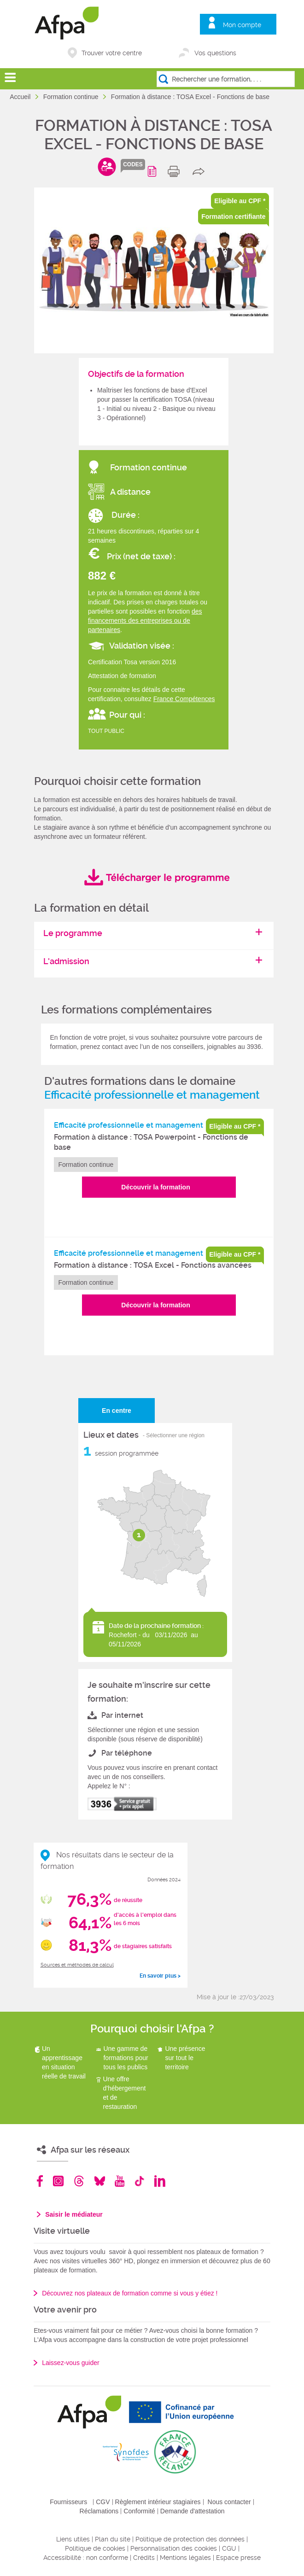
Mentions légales (185, 2557)
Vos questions (215, 53)
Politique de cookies (95, 2548)
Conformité (139, 2511)
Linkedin (159, 2181)
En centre (116, 1410)
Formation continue (71, 96)
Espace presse (238, 2557)
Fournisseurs (68, 2502)
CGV (103, 2502)
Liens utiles (73, 2539)
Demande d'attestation (192, 2511)
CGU (229, 2548)
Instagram (58, 2181)
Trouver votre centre (112, 53)
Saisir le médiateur (74, 2214)
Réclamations (99, 2511)
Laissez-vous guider (70, 2362)
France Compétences (184, 699)
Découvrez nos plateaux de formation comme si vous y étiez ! (129, 2293)
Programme (153, 171)
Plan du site (112, 2539)
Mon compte (242, 25)
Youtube (119, 2181)
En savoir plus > (160, 1976)
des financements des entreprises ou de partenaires (145, 620)
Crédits (144, 2557)
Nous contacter (229, 2502)
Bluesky (99, 2181)
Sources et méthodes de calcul (77, 1965)
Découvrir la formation (155, 1187)
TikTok (139, 2181)
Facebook (40, 2181)
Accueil (21, 96)
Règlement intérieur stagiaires (158, 2502)
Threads (79, 2181)
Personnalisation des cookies (173, 2548)
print (176, 171)
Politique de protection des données (190, 2539)
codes (133, 164)
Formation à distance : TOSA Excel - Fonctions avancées (152, 1265)
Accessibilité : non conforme (85, 2557)
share (201, 171)
